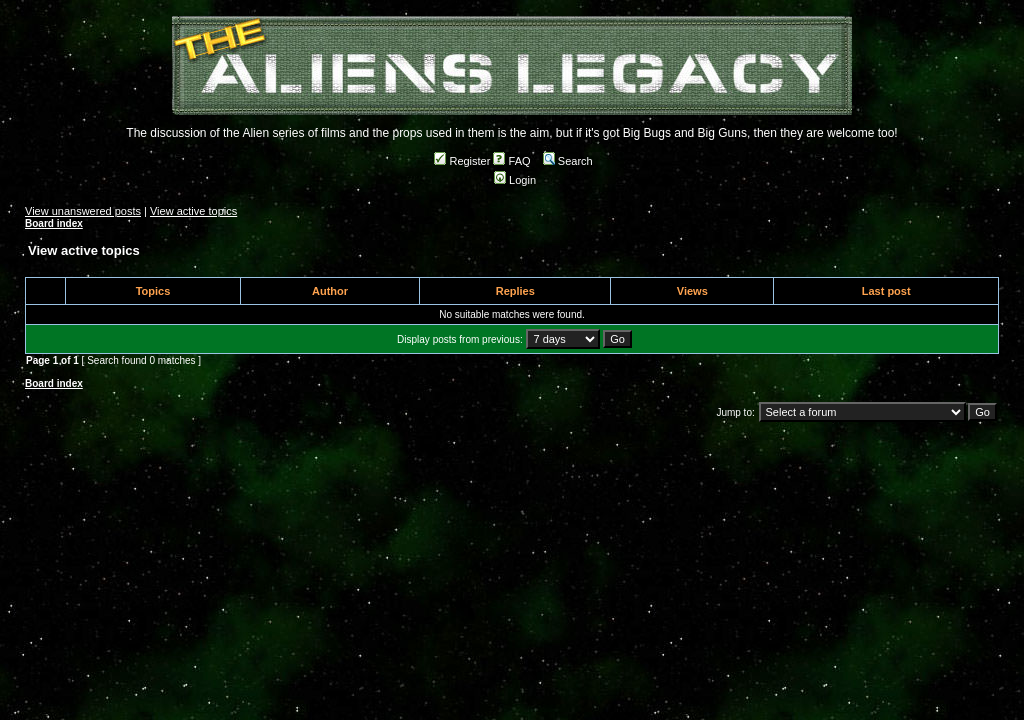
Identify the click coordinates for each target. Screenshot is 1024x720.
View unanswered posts (83, 211)
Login (515, 180)
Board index (54, 223)
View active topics (193, 211)
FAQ (511, 161)
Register (462, 161)
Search (568, 161)
